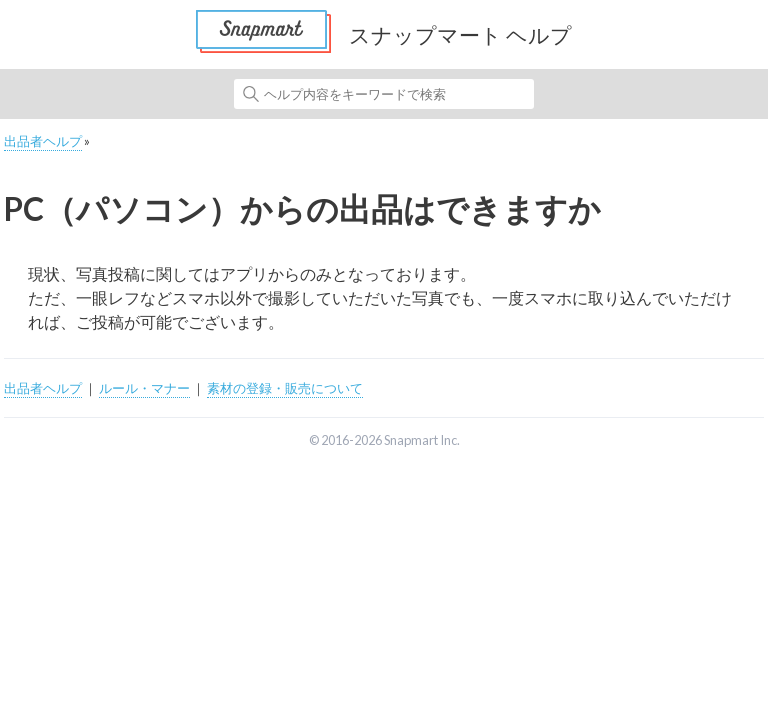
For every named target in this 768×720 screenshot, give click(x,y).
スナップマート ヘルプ (460, 34)
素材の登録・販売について (285, 388)
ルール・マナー (144, 388)
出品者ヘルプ (43, 141)
